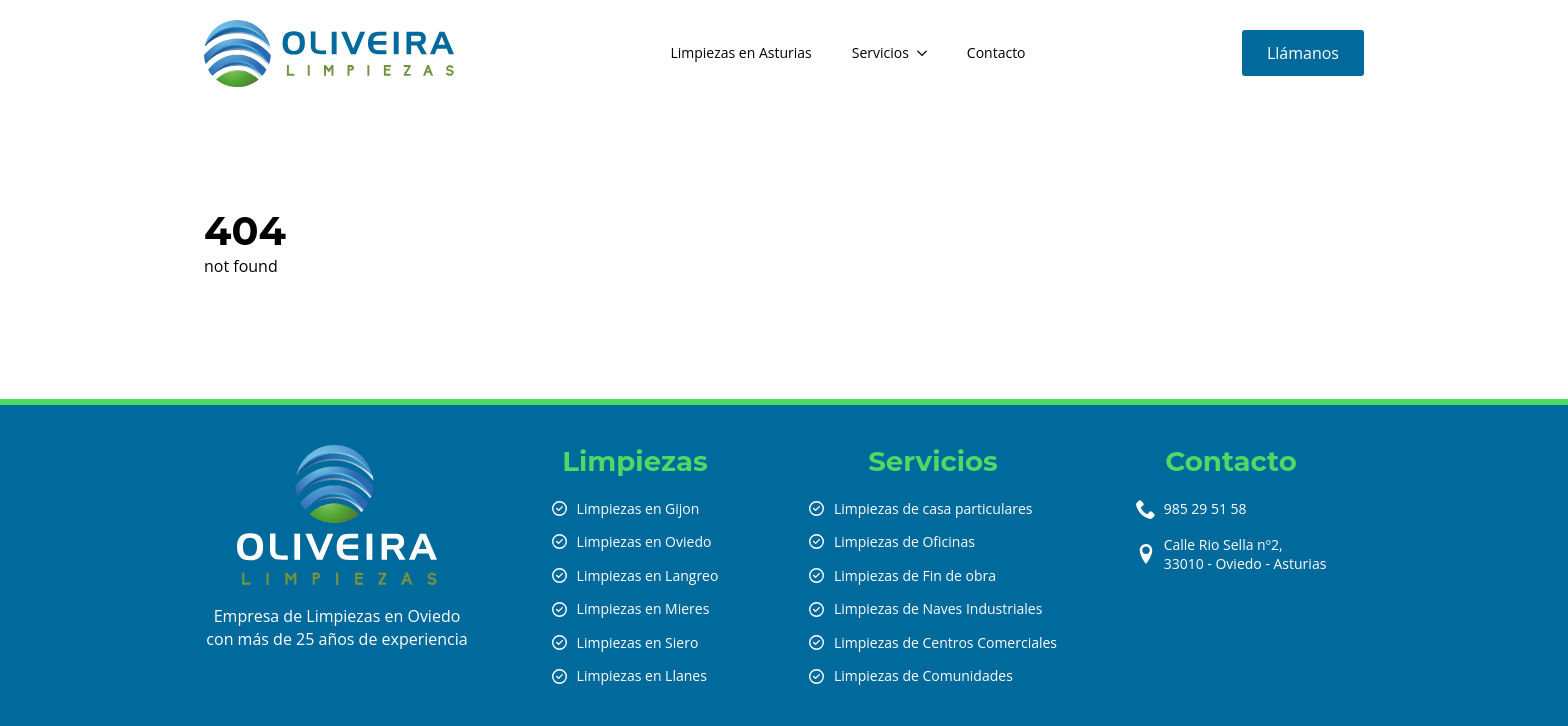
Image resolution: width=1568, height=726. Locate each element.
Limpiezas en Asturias (740, 52)
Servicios (880, 52)
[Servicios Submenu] (928, 53)
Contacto (996, 52)
